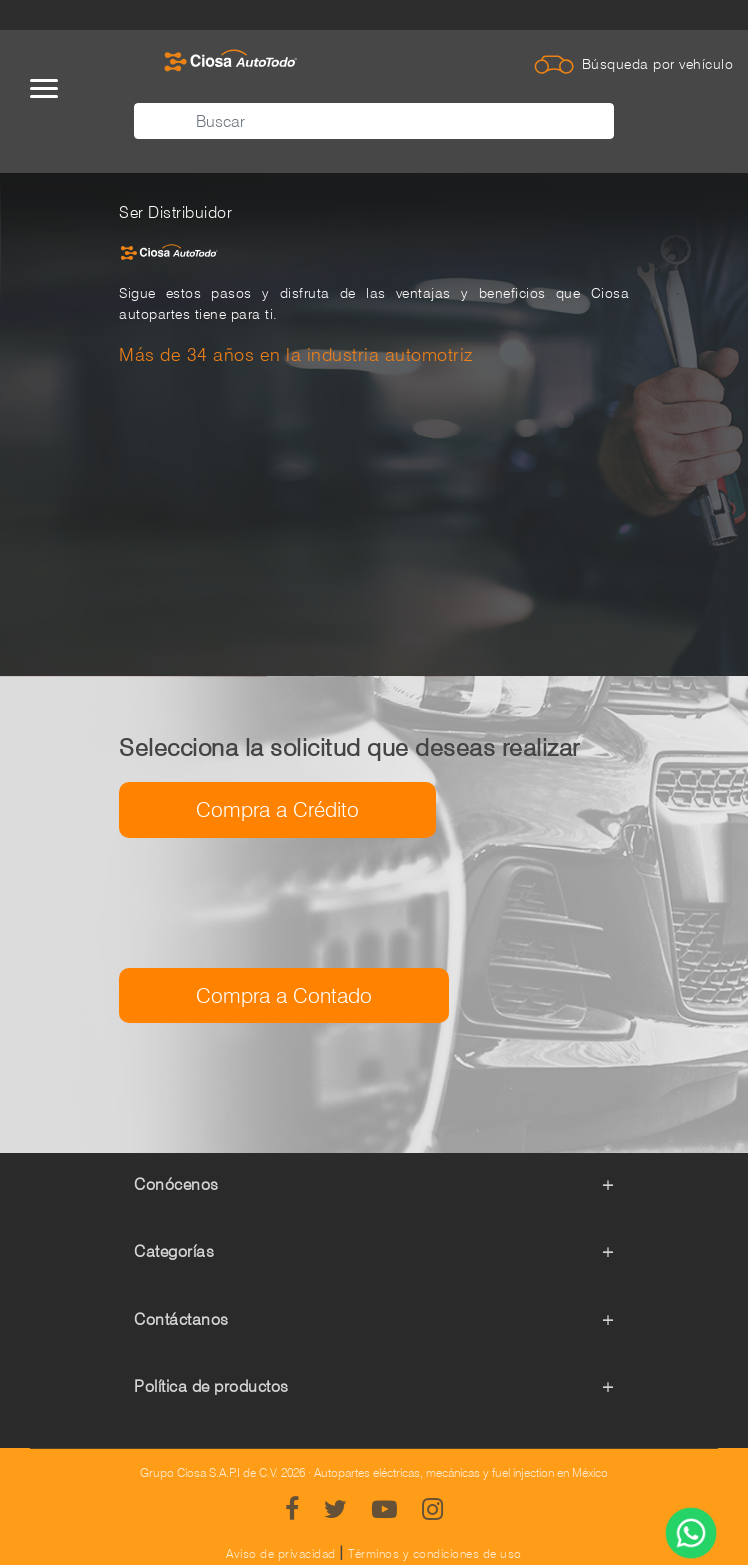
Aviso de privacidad (281, 1553)
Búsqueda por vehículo (658, 64)
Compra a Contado (284, 995)
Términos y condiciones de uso (435, 1553)
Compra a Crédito (277, 809)
